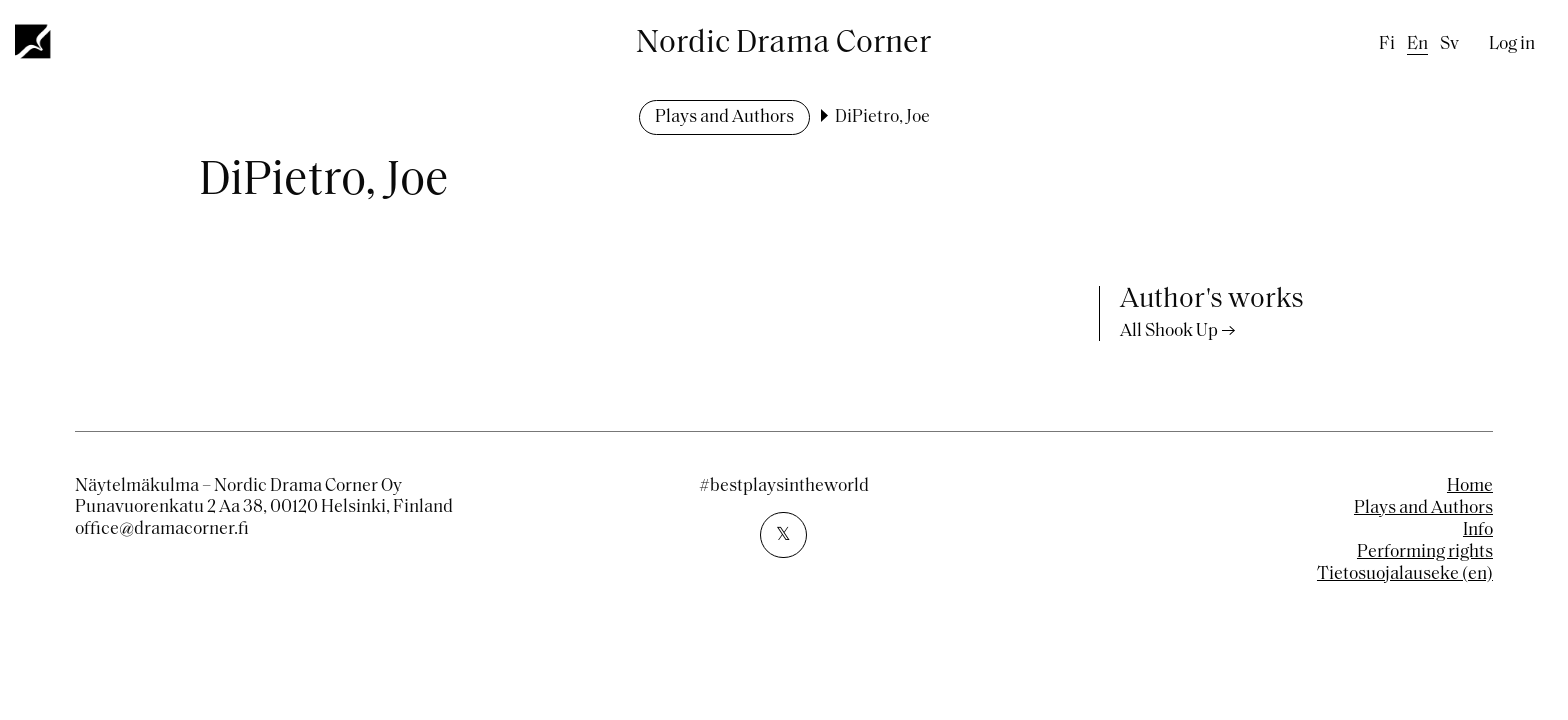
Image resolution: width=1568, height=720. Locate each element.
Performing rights (1425, 552)
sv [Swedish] (1449, 44)
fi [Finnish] (1387, 44)
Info (1478, 530)
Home (1470, 486)
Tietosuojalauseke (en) (1405, 574)
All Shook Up (1169, 331)
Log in (1512, 44)
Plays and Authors (724, 117)
